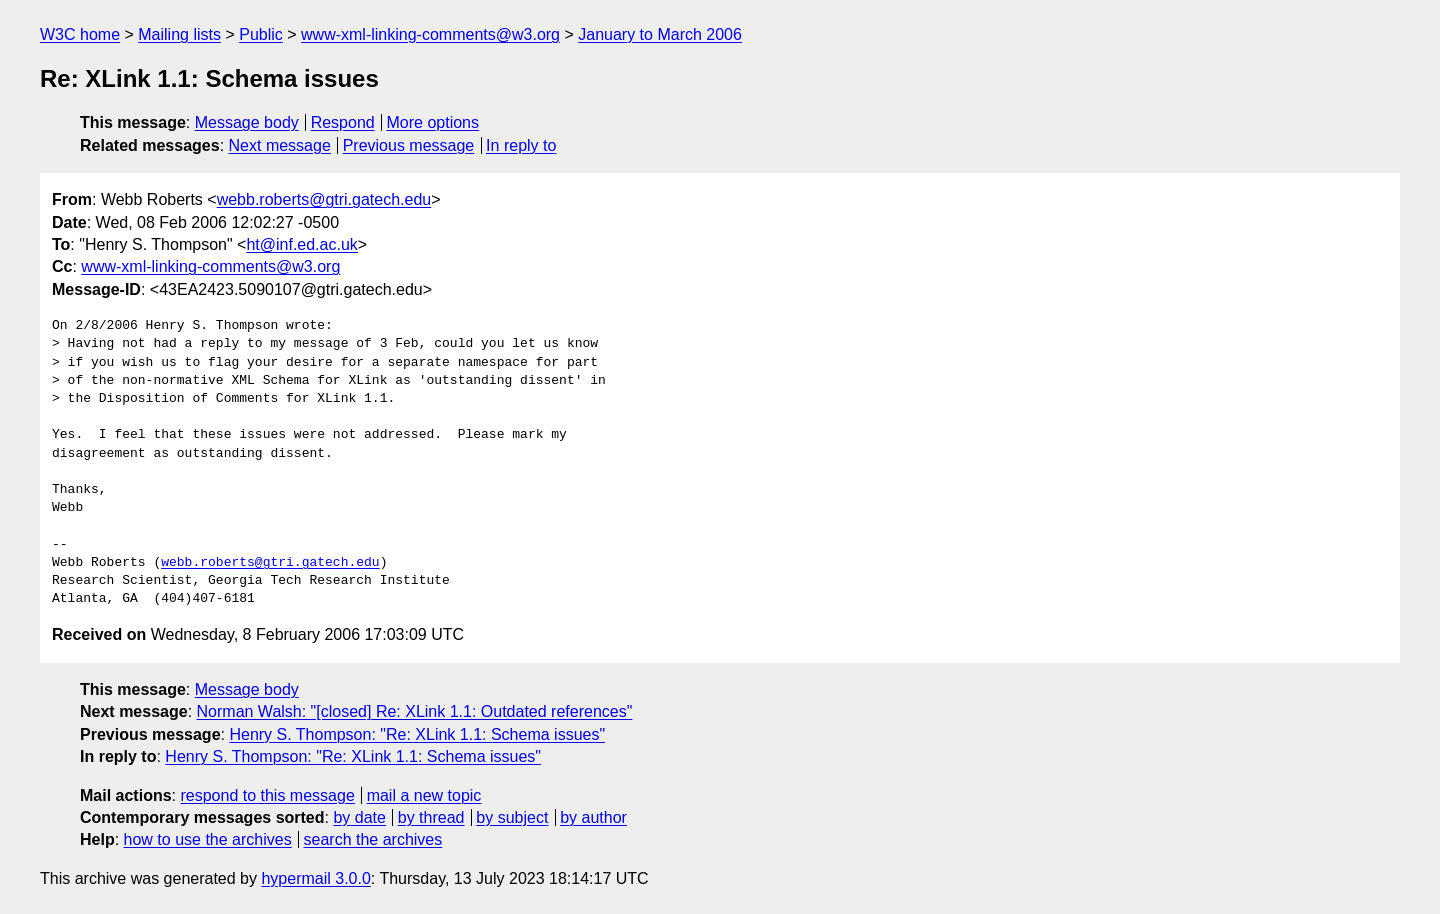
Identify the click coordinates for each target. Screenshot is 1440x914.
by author (593, 817)
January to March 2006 (660, 34)
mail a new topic (424, 795)
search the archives (373, 839)
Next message (280, 145)
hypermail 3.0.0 (315, 878)
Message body (247, 122)
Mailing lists (179, 34)
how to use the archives (208, 839)
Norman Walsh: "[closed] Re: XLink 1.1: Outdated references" (415, 711)
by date (359, 817)
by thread (431, 817)
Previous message (409, 145)
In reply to (521, 145)
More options (433, 122)
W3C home (80, 34)
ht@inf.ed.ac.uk (301, 244)
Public (261, 34)
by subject (512, 817)
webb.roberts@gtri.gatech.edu (324, 199)
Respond (343, 122)
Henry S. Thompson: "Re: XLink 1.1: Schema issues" (417, 734)
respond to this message (267, 795)
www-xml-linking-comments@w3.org (430, 34)
